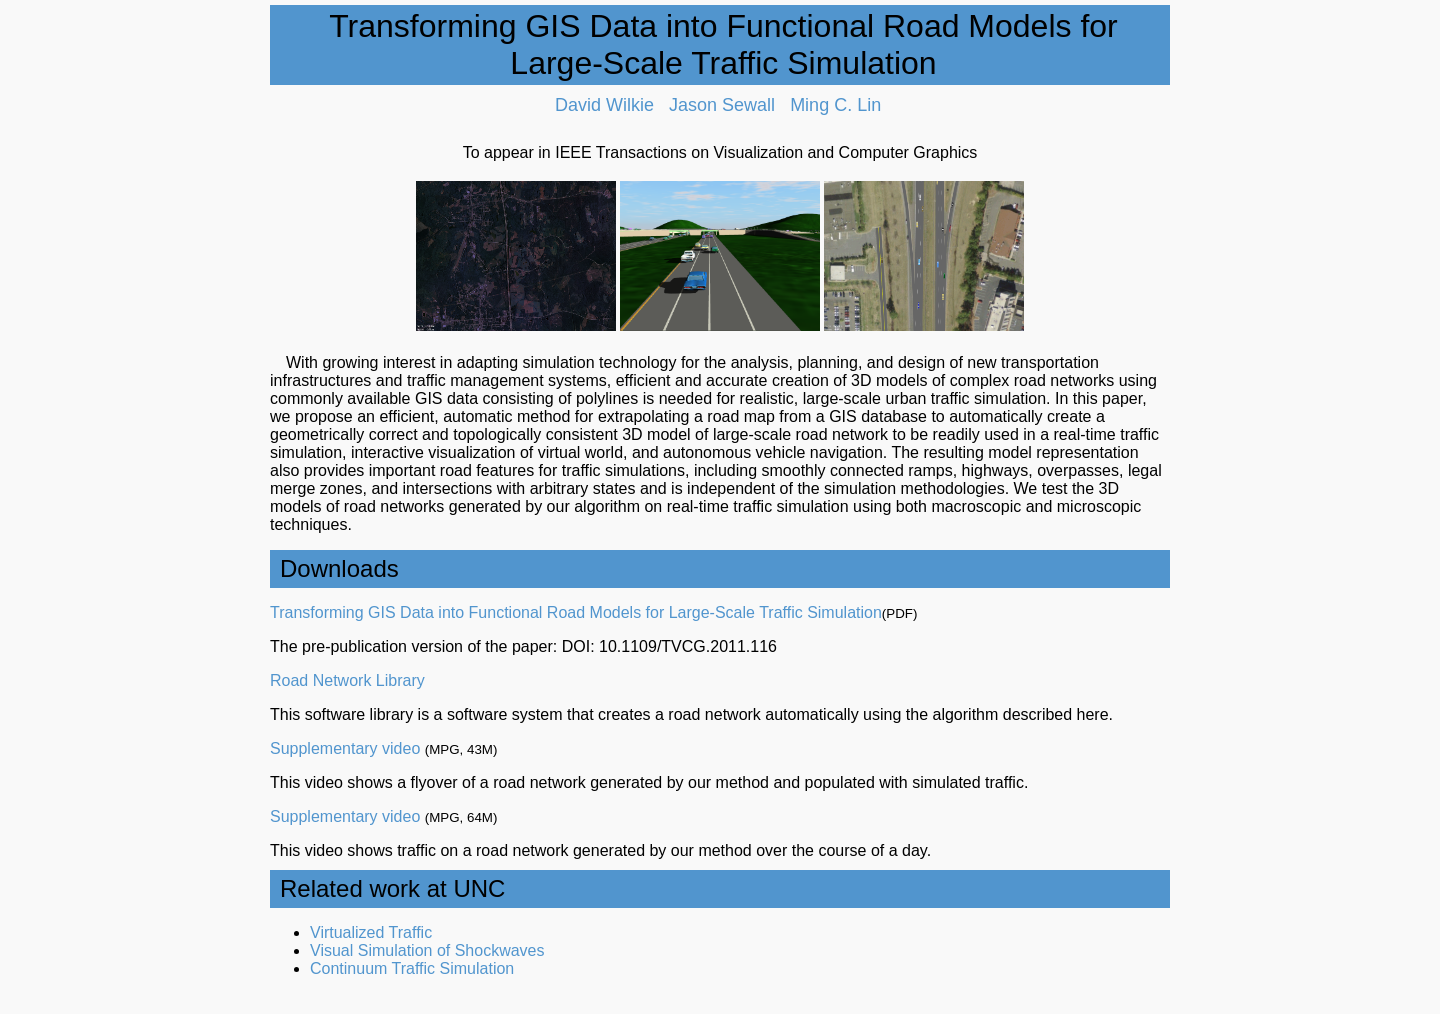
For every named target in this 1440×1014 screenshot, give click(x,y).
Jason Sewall (722, 105)
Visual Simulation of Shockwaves (427, 950)
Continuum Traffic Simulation (412, 968)
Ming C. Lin (835, 105)
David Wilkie (604, 105)
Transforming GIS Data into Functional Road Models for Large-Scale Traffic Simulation (576, 612)
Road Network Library (347, 680)
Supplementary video (345, 748)
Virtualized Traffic (371, 932)
